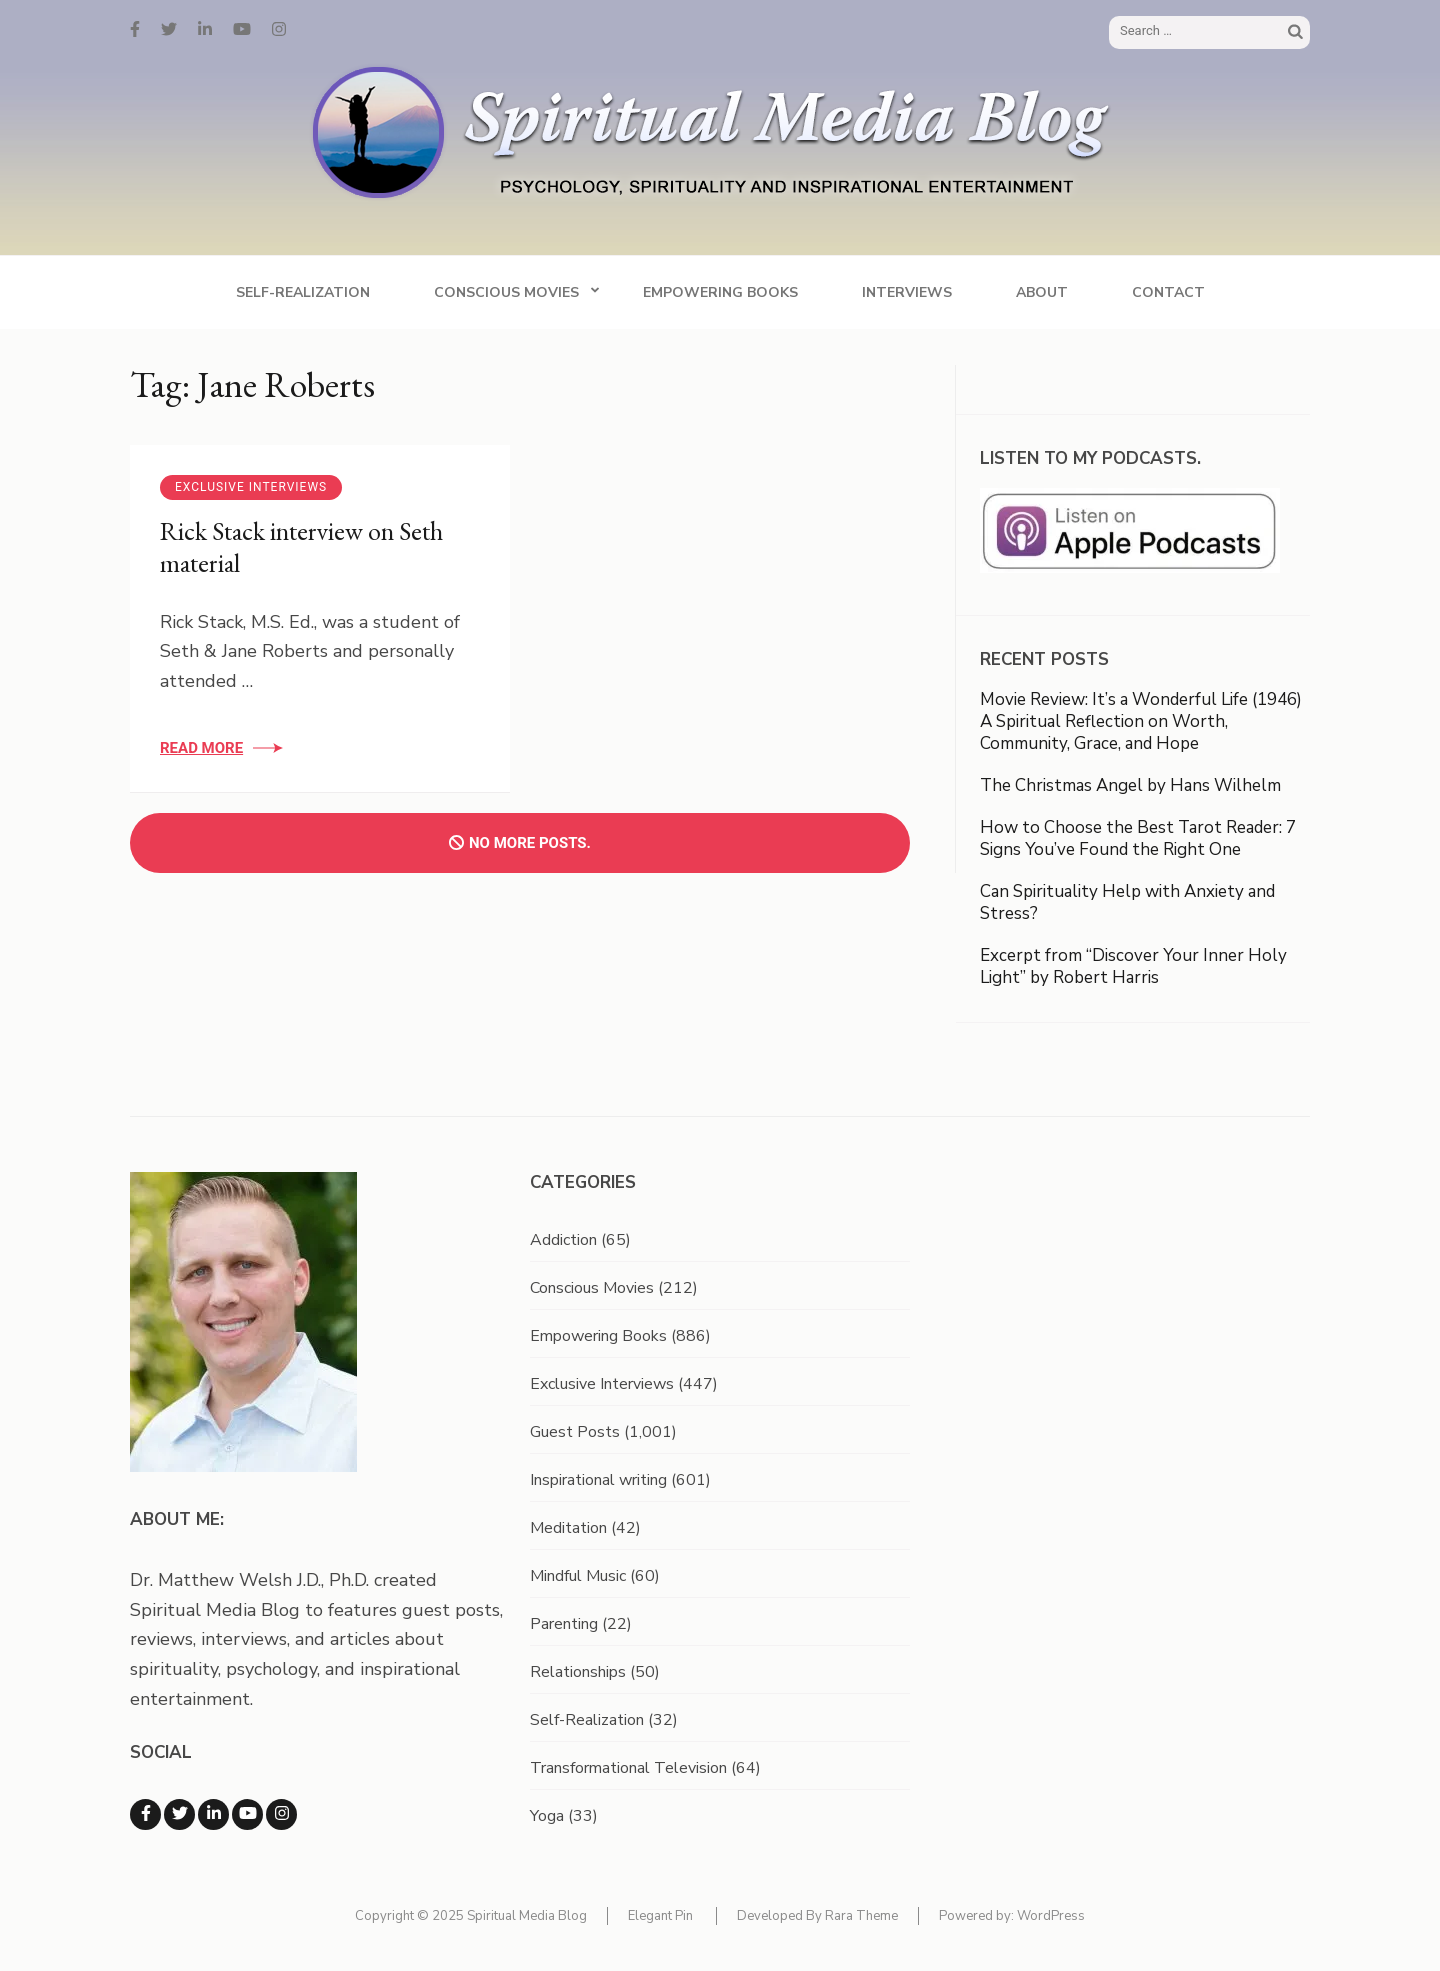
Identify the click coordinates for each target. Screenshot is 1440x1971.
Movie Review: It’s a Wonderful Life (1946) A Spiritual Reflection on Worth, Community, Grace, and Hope (1141, 721)
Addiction (563, 1240)
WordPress (1051, 1916)
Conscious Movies (506, 292)
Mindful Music (578, 1576)
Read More (201, 748)
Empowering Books (720, 292)
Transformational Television (628, 1768)
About (1042, 292)
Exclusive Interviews (251, 487)
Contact (1168, 292)
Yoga (547, 1816)
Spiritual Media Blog (527, 1916)
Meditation (568, 1528)
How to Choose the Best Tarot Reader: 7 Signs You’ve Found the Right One (1138, 838)
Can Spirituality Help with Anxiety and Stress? (1127, 902)
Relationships (578, 1672)
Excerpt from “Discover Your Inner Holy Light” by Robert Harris (1133, 966)
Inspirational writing (598, 1480)
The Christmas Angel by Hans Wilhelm (1130, 785)
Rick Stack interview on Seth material (301, 547)
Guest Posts (575, 1432)
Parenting (564, 1624)
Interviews (907, 292)
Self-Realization (303, 292)
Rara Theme (861, 1916)
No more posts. (520, 843)
